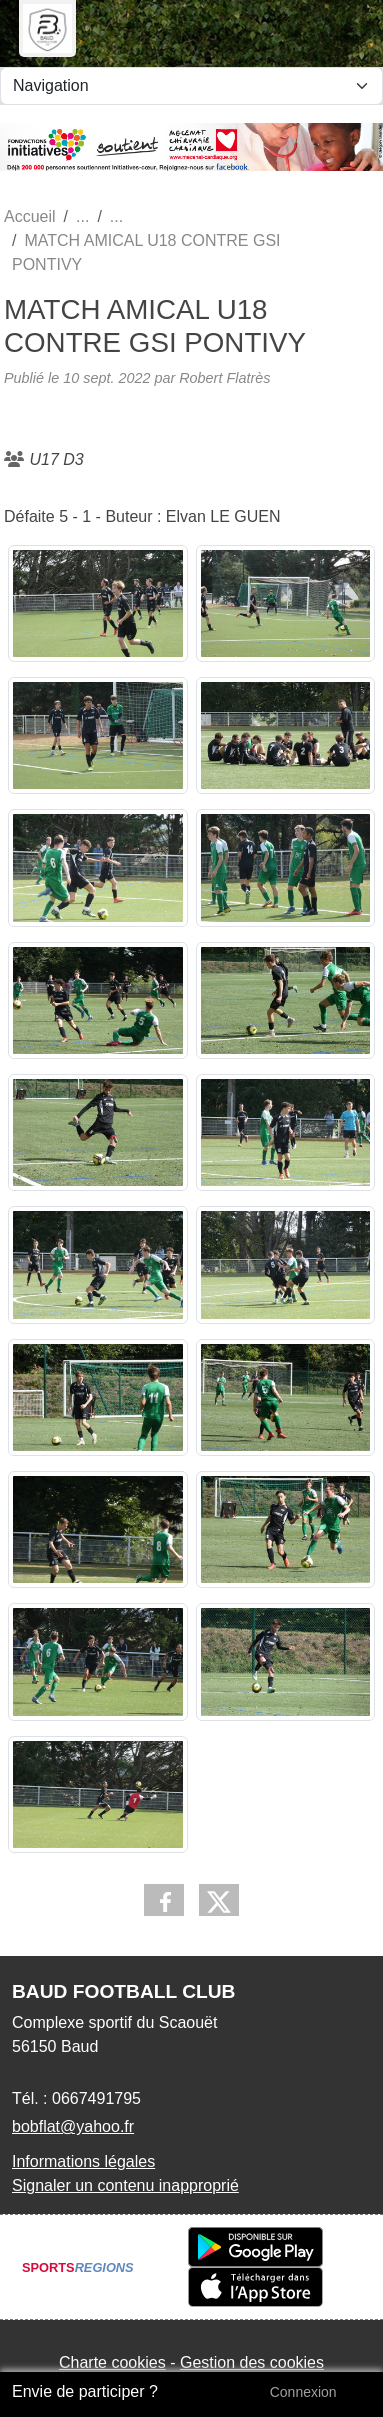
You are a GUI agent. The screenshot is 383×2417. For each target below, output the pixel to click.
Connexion (303, 2392)
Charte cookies (112, 2362)
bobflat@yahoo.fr (73, 2126)
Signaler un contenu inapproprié (125, 2185)
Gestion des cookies (252, 2362)
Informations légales (83, 2161)
